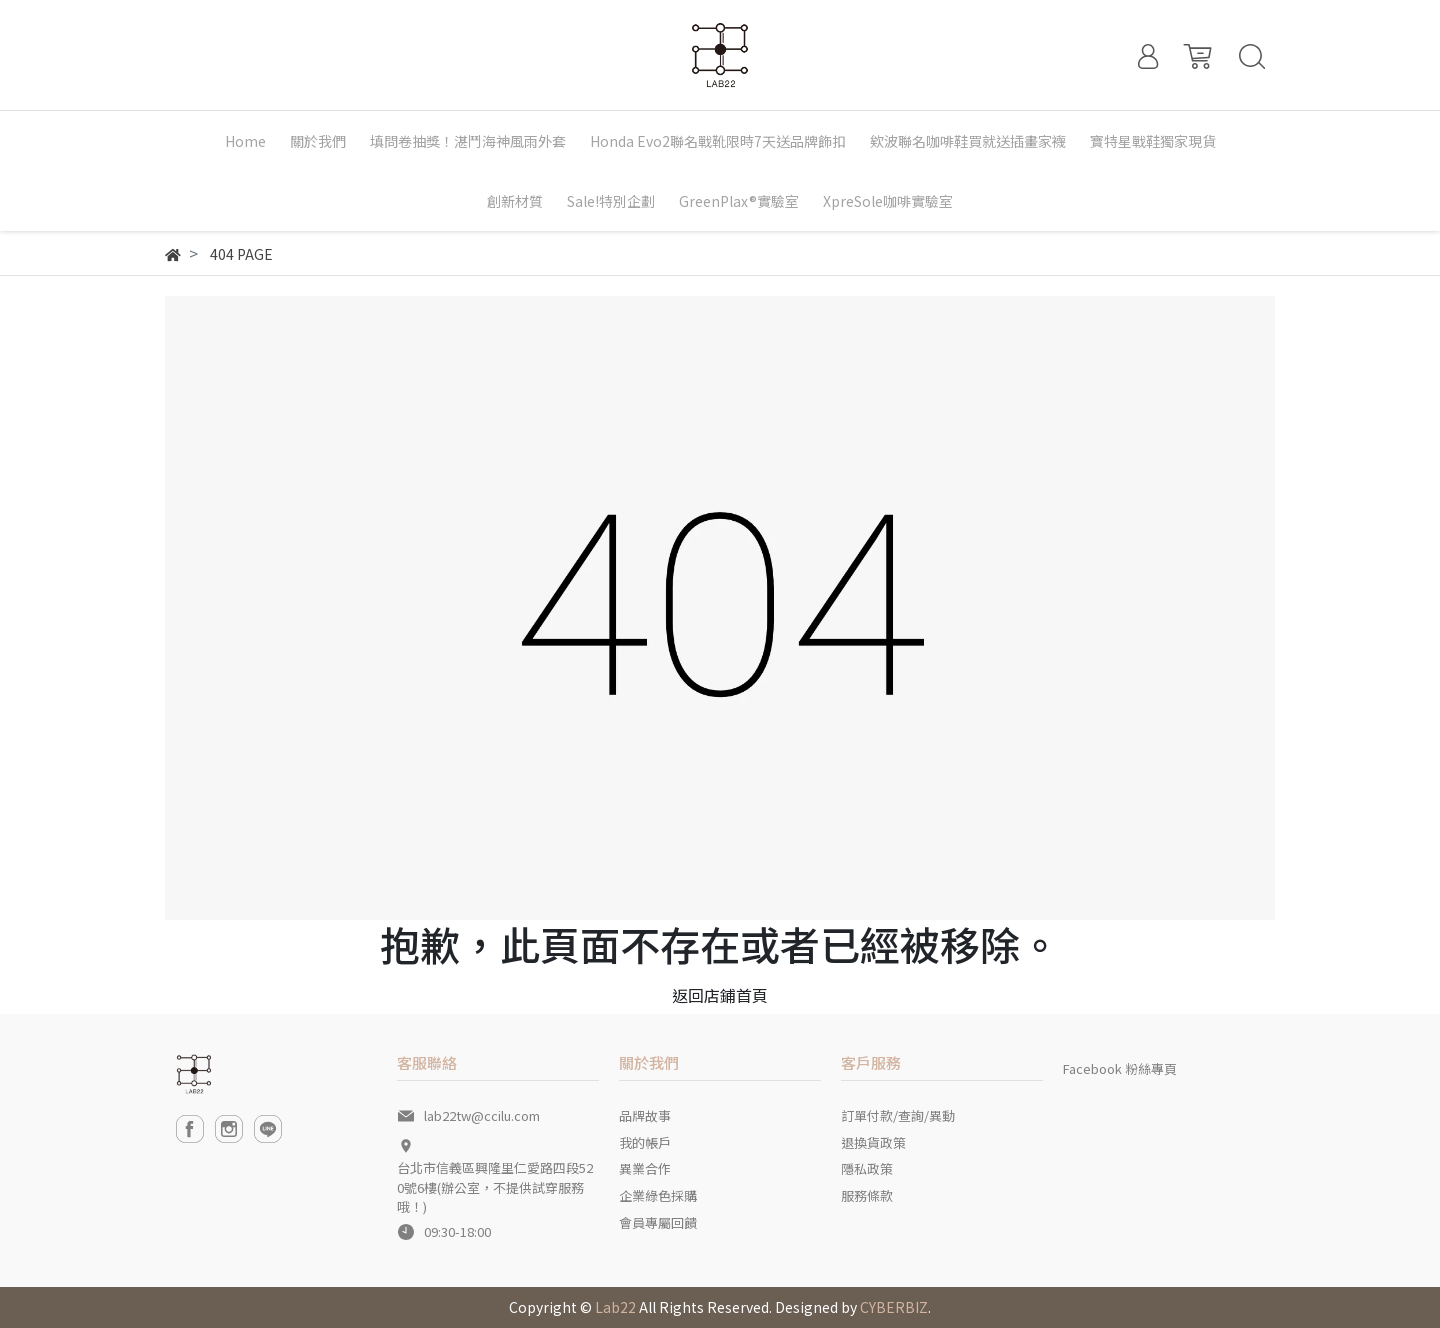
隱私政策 (867, 1168)
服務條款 (867, 1195)
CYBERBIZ (894, 1307)
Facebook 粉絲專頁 (1120, 1068)
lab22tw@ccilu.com (482, 1115)
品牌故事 (645, 1115)
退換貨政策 (873, 1142)
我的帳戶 (645, 1142)
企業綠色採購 (658, 1195)
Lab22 (615, 1307)
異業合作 (645, 1168)
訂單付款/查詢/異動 (898, 1115)
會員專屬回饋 (658, 1222)
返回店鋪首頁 (720, 995)
